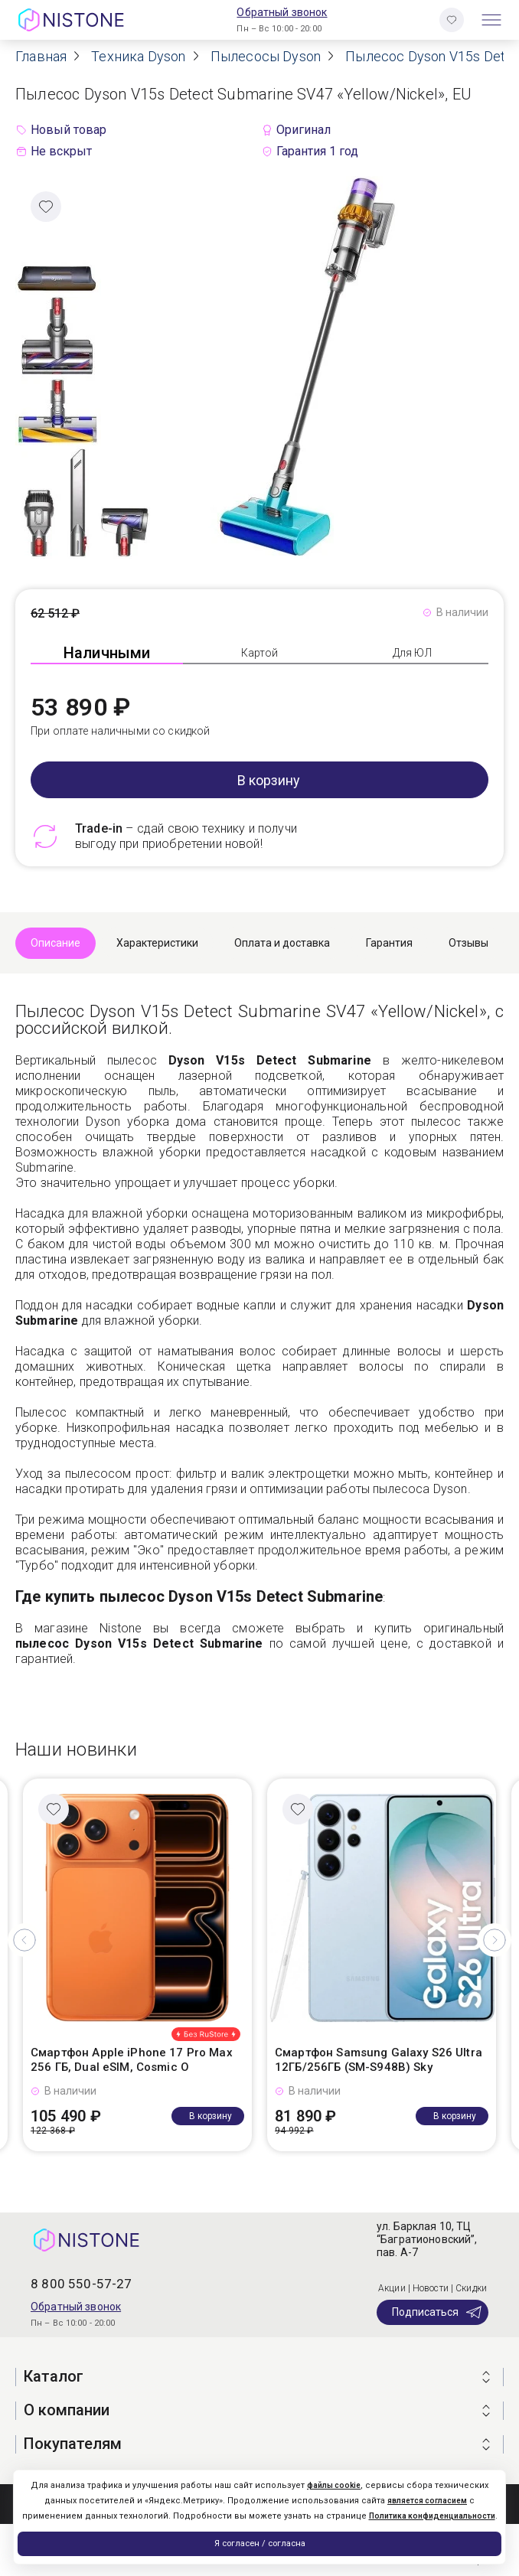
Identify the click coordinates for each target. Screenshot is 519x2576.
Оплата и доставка (282, 943)
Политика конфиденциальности (432, 2516)
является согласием (427, 2500)
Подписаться (437, 2312)
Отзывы (468, 943)
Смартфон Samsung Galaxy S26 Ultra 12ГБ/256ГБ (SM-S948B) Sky (378, 2060)
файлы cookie (334, 2485)
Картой (260, 653)
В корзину (268, 780)
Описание (55, 943)
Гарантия (389, 943)
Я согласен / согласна (259, 2543)
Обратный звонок (282, 12)
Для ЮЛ (412, 653)
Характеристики (157, 943)
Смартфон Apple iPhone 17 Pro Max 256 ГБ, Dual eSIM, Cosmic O (132, 2060)
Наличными (107, 653)
